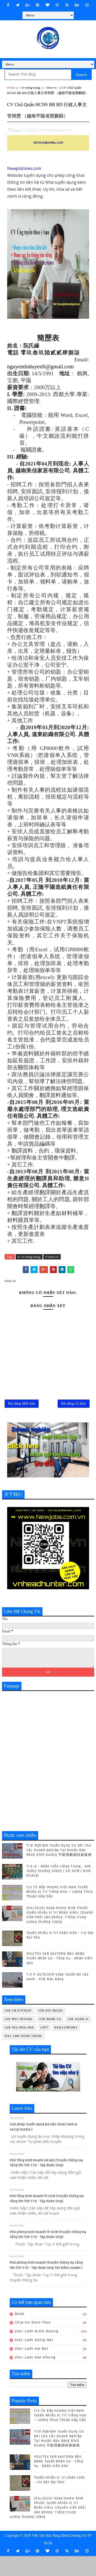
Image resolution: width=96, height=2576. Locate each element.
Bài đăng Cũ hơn (73, 1421)
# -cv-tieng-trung (29, 1268)
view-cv (51, 87)
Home (11, 87)
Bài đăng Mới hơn (21, 1421)
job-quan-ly (78, 2039)
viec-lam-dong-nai (34, 2360)
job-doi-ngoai (50, 2031)
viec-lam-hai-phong (35, 2377)
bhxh (20, 2334)
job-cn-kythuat (18, 2031)
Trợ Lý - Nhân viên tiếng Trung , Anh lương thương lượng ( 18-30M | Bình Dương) (58, 1891)
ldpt (44, 2048)
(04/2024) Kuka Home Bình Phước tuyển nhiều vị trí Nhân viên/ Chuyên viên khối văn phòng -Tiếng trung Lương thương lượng (48, 2527)
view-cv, (66, 141)
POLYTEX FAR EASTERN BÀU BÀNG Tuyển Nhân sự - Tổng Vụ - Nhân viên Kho (59, 1978)
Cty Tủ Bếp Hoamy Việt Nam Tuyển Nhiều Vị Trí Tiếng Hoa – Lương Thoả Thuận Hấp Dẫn (59, 1912)
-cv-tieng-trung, (49, 141)
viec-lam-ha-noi (31, 2369)
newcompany (66, 2048)
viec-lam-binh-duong (37, 2351)
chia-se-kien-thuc (33, 2343)
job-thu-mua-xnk (19, 2048)
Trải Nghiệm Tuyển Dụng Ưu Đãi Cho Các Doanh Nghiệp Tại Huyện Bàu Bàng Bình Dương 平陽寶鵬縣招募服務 (59, 1870)
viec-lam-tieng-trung (23, 2056)
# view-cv (52, 1268)
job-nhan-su (50, 2039)
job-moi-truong (19, 2039)
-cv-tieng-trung (30, 87)
